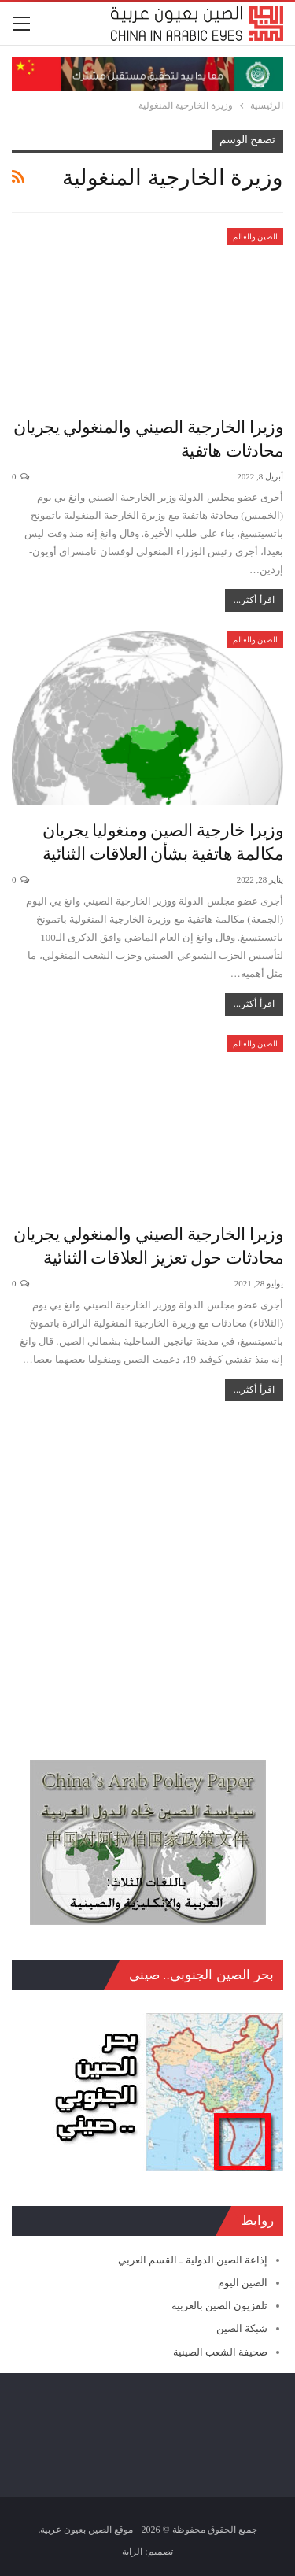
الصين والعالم (255, 236)
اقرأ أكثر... (254, 599)
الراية (132, 2551)
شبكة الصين (241, 2328)
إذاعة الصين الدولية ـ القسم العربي (192, 2260)
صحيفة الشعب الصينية (220, 2352)
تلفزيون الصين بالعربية (219, 2305)
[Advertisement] (147, 1572)
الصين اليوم (242, 2283)
